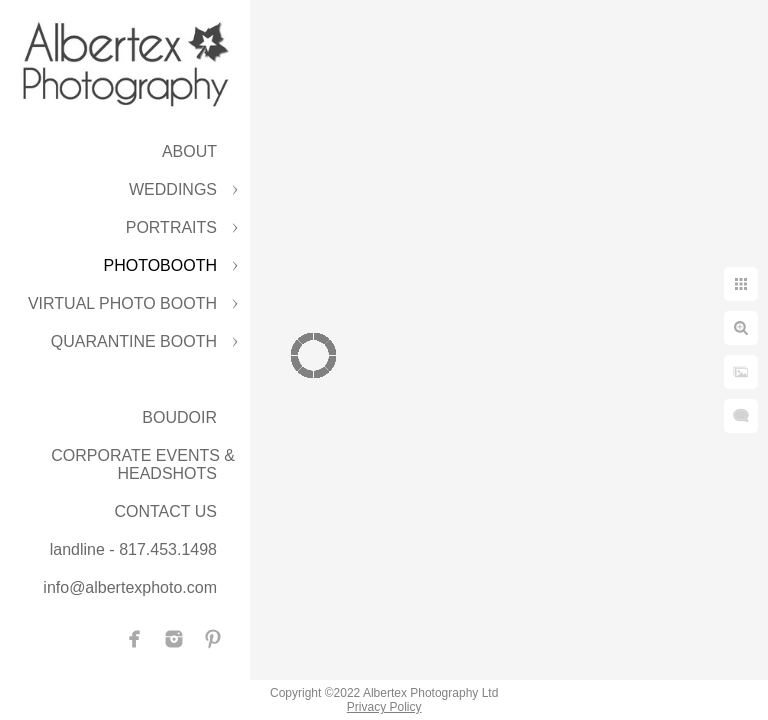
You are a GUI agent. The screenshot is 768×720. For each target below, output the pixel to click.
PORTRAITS (171, 227)
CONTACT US (165, 511)
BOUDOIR (179, 417)
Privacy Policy (384, 707)
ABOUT (189, 151)
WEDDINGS (173, 189)
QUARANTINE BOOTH (134, 341)
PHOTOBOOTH (161, 265)
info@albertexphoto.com (130, 587)
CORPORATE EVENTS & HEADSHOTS (143, 464)
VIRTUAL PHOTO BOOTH (122, 303)
